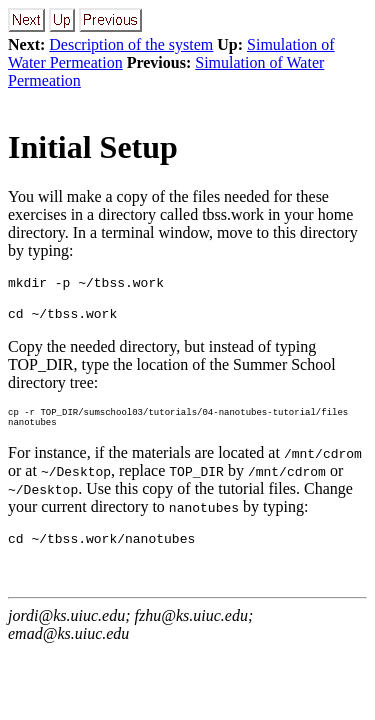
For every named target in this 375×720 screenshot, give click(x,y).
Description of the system (131, 44)
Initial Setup (93, 147)
